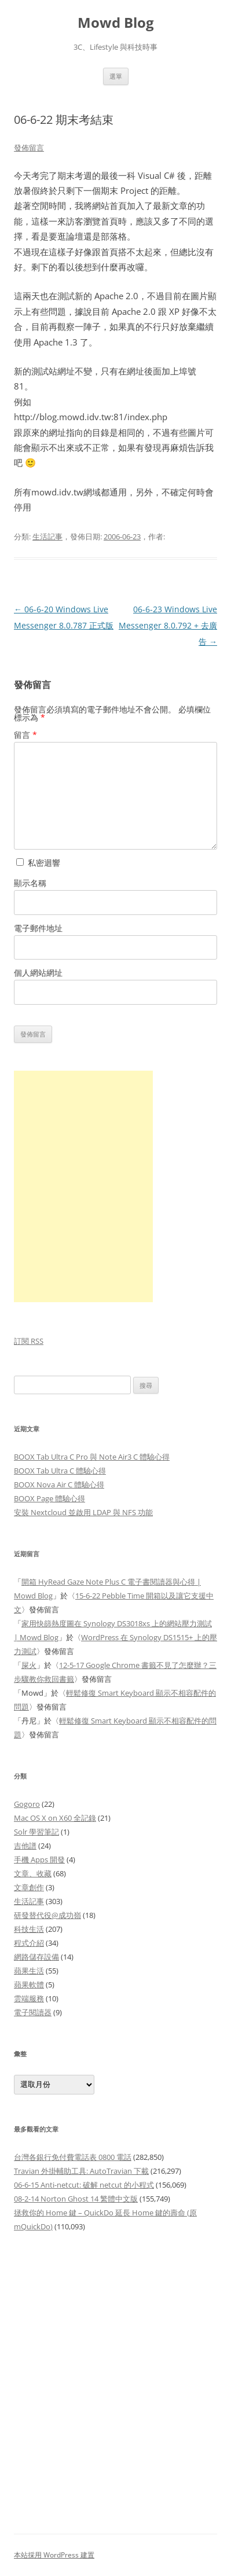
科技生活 (29, 1929)
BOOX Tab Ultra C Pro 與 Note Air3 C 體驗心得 (92, 1456)
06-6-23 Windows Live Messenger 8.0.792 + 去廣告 (168, 625)
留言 (25, 734)
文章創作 (29, 1887)
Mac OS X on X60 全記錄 (55, 1818)
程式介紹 (29, 1943)
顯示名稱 (30, 882)
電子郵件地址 (38, 928)
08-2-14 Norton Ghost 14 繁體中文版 (76, 2198)
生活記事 (47, 536)
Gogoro (27, 1804)
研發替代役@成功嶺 (47, 1915)
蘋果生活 (29, 1970)
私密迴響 (38, 862)
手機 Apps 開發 (39, 1859)
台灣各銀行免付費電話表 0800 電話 (72, 2157)
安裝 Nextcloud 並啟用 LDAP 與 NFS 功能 (83, 1512)
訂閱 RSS (28, 1341)
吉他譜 (25, 1845)
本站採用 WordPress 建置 (54, 2555)
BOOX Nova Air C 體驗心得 (59, 1484)
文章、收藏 (33, 1873)
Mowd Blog (116, 23)
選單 (115, 76)
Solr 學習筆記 (36, 1832)
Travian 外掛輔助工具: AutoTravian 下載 (81, 2171)
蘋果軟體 (29, 1984)
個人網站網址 (38, 972)
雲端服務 (29, 1998)
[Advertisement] (115, 2376)
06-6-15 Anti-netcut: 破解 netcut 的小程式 (84, 2185)
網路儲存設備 (36, 1957)
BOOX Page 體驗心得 (49, 1498)
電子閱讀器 (33, 2012)
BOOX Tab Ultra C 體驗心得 (60, 1470)
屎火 (28, 1665)
